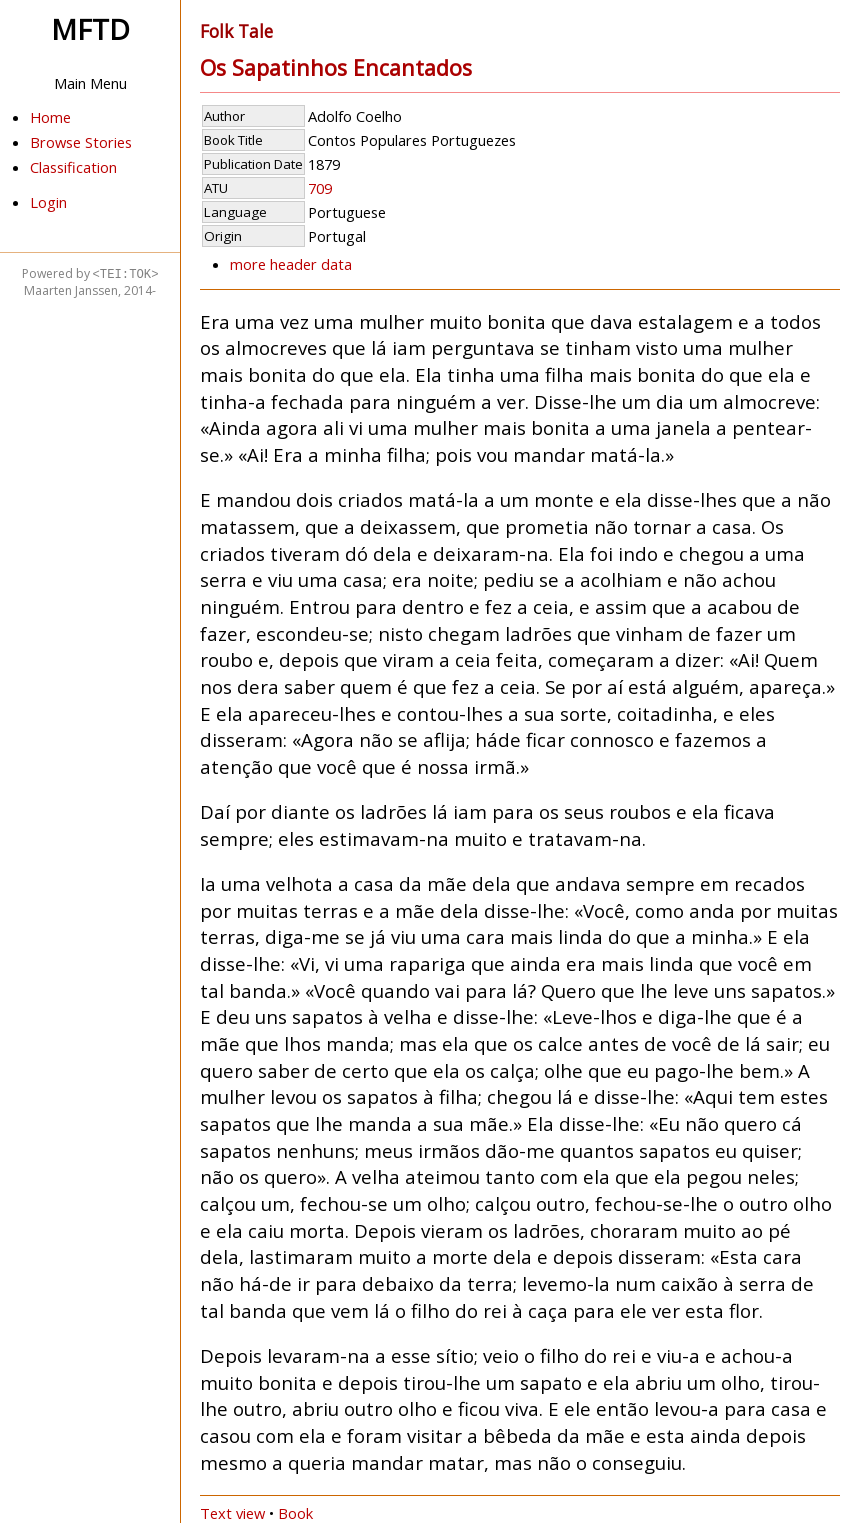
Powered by (90, 273)
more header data (291, 264)
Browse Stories (81, 142)
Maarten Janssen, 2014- (90, 290)
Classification (73, 167)
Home (50, 117)
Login (48, 202)
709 (320, 188)
